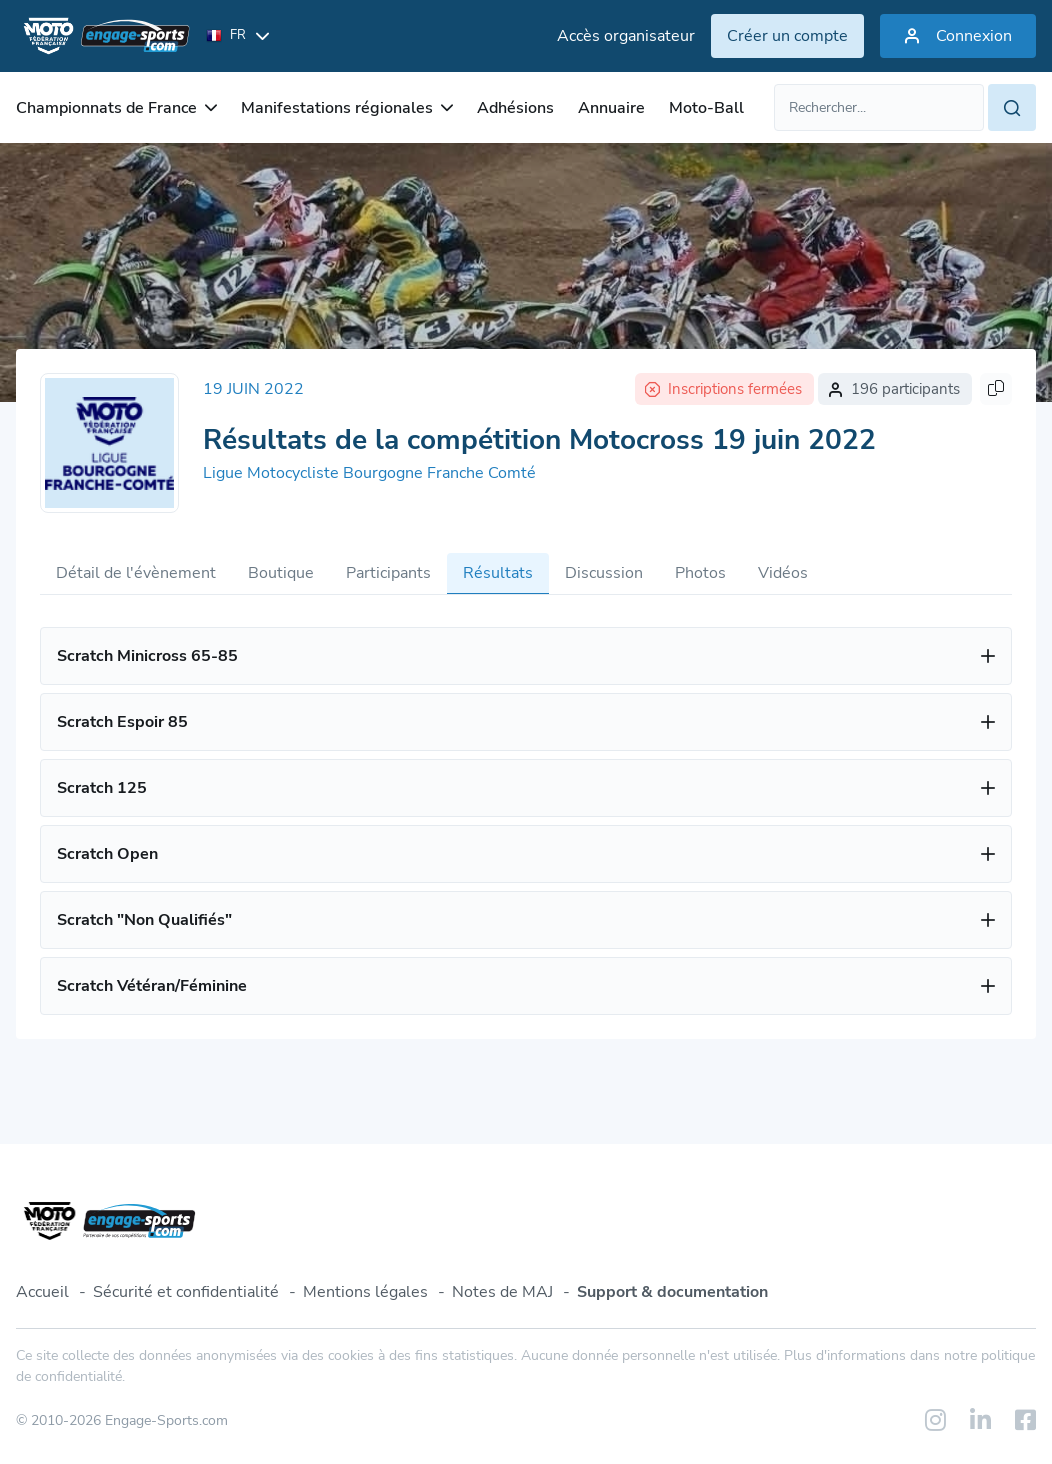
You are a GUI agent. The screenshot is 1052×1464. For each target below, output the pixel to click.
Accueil (42, 1292)
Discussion (604, 573)
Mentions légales (365, 1292)
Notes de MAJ (502, 1292)
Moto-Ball (706, 108)
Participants (388, 573)
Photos (700, 573)
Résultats (498, 573)
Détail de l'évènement (136, 573)
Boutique (281, 573)
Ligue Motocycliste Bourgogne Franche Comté (369, 473)
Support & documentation (672, 1292)
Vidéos (783, 573)
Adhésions (515, 108)
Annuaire (611, 108)
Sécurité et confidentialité (186, 1292)
